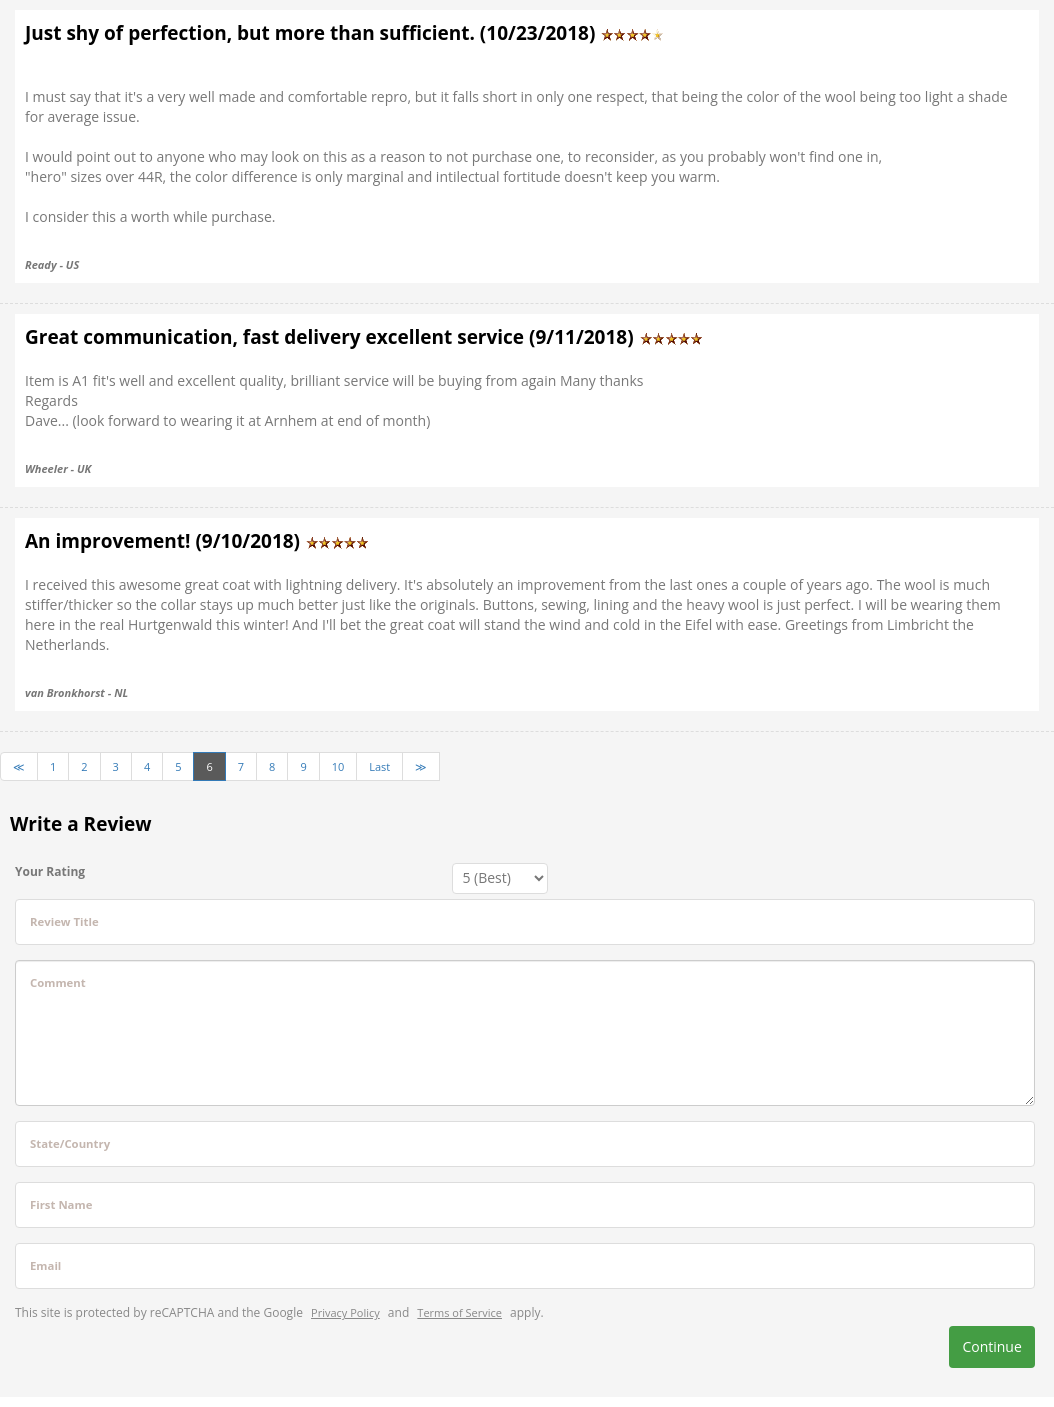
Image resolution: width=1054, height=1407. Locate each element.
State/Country (70, 1143)
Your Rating (50, 871)
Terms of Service (459, 1312)
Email (45, 1265)
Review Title (64, 921)
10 (338, 766)
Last (379, 766)
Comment (58, 982)
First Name (61, 1204)
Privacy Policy (345, 1312)
